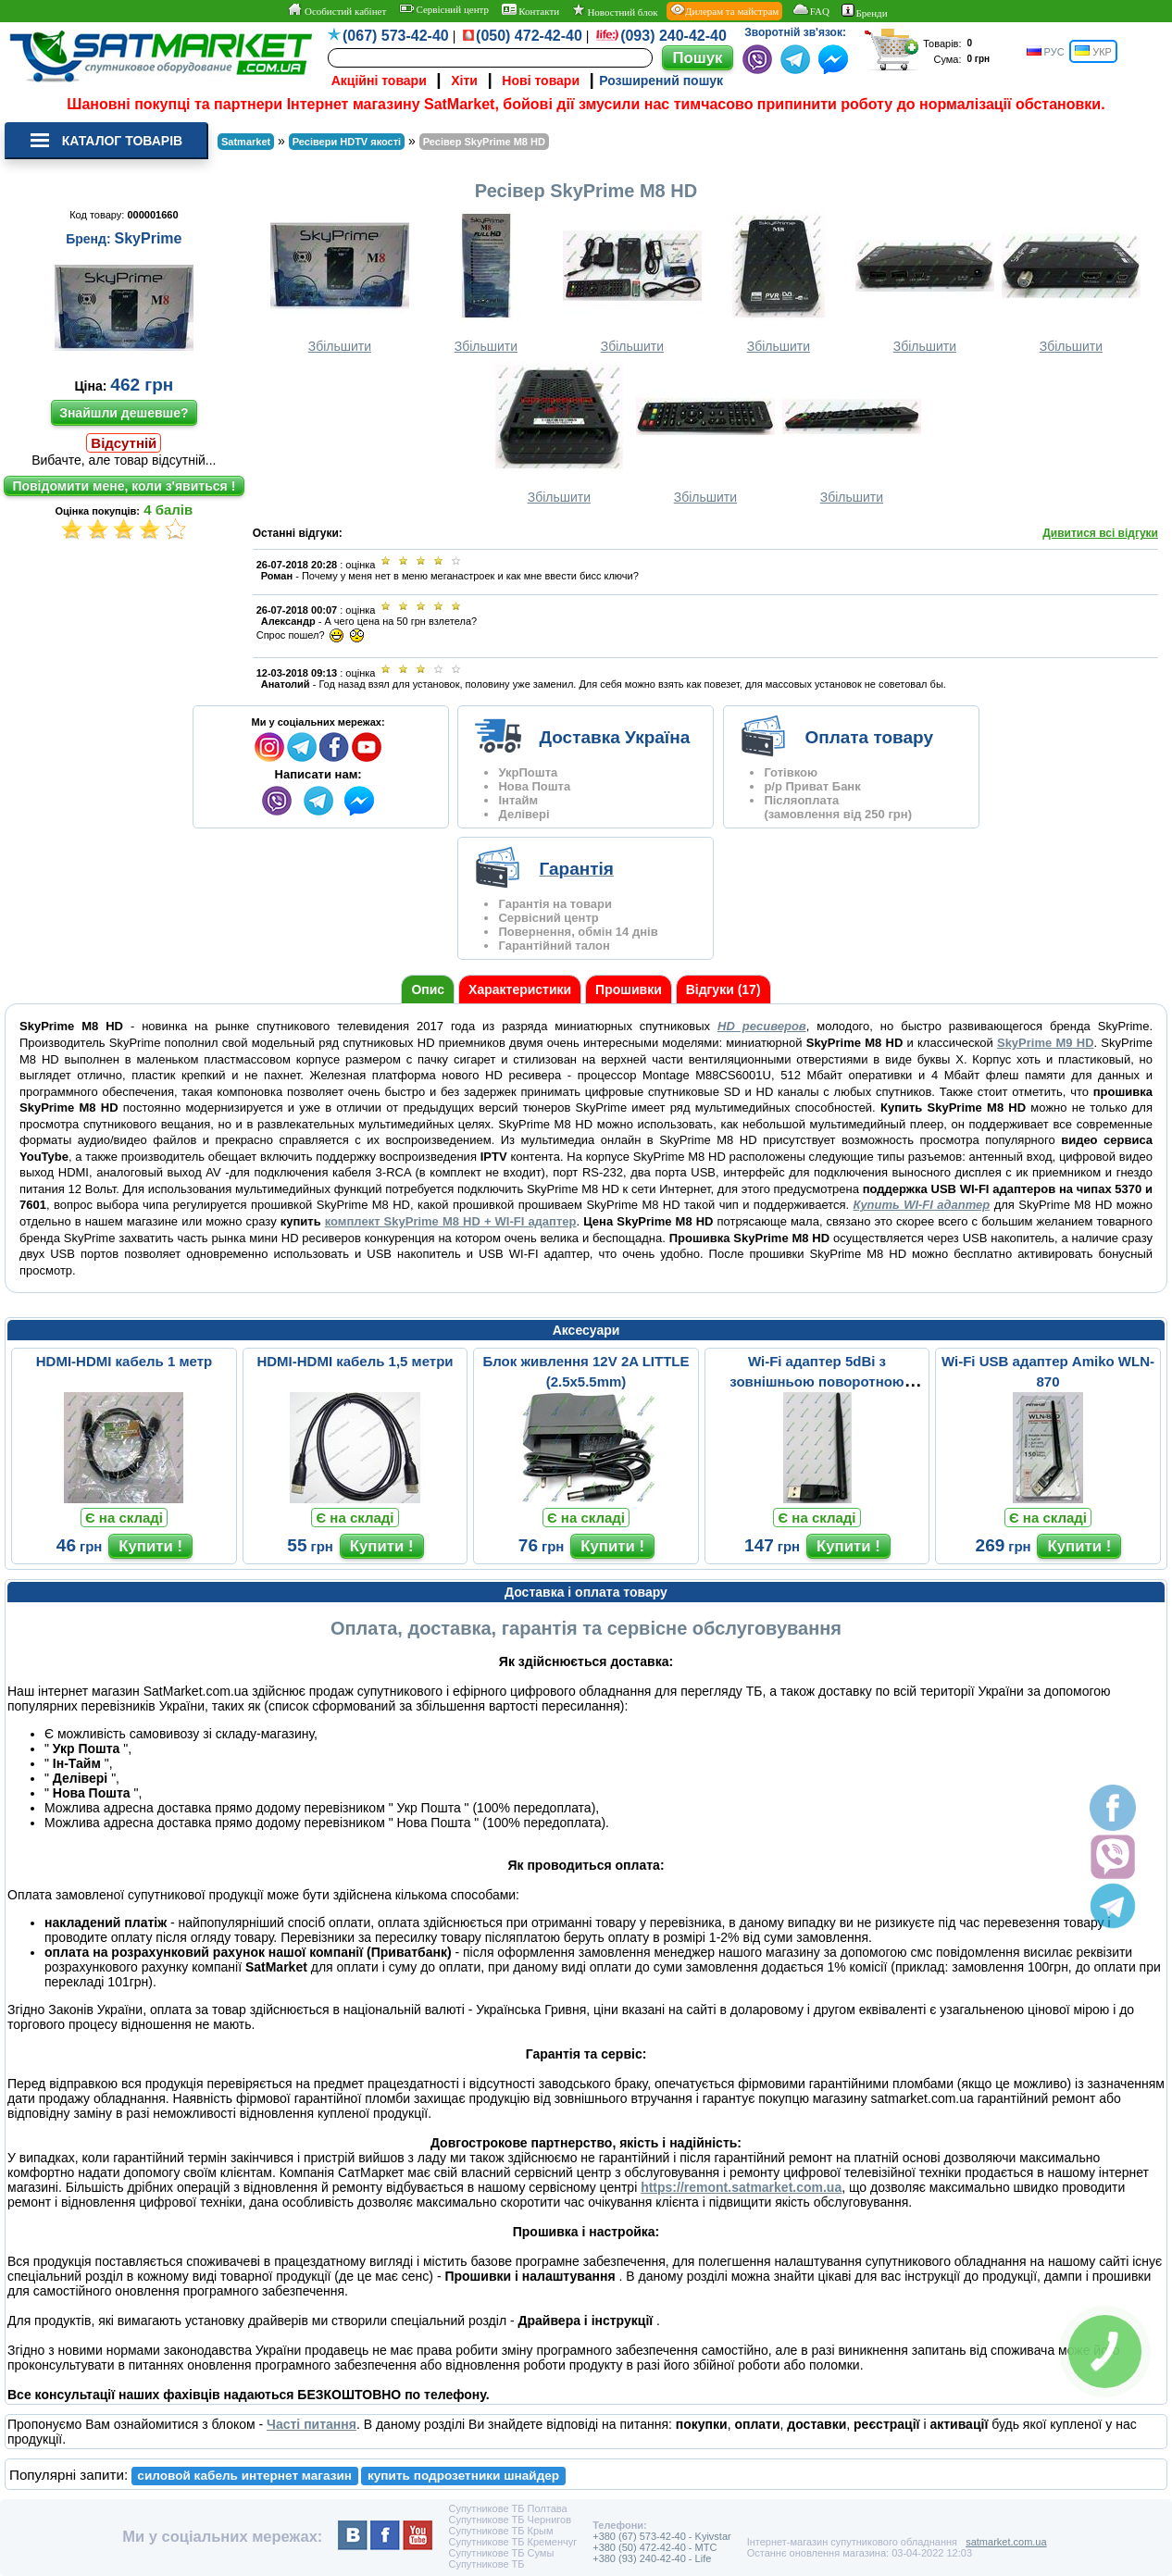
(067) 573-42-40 (396, 36)
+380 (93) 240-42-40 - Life (651, 2558)
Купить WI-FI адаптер (922, 1205)
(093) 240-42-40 (673, 36)
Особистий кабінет (336, 10)
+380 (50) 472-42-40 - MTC (654, 2547)
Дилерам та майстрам (724, 10)
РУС (1046, 51)
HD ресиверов (761, 1026)
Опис (427, 989)
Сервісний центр (444, 9)
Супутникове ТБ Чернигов (509, 2519)
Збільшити (339, 282)
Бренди (864, 11)
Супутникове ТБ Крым (500, 2530)
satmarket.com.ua (1006, 2541)
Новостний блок (615, 11)
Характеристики (519, 989)
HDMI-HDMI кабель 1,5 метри (354, 1361)
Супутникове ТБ (486, 2564)
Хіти (464, 80)
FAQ (810, 10)
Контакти (531, 10)
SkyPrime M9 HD (1045, 1043)
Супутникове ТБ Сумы (501, 2552)
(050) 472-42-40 (529, 36)
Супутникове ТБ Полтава (507, 2508)
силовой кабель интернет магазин (244, 2476)
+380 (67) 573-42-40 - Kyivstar (661, 2536)
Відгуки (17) (723, 989)
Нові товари (541, 80)
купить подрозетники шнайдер (463, 2476)
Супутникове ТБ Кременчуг (512, 2541)
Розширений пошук (661, 80)
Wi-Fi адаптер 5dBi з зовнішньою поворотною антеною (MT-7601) (816, 1381)
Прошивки (628, 989)
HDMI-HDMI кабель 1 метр (124, 1361)
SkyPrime (148, 238)
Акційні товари (379, 80)
